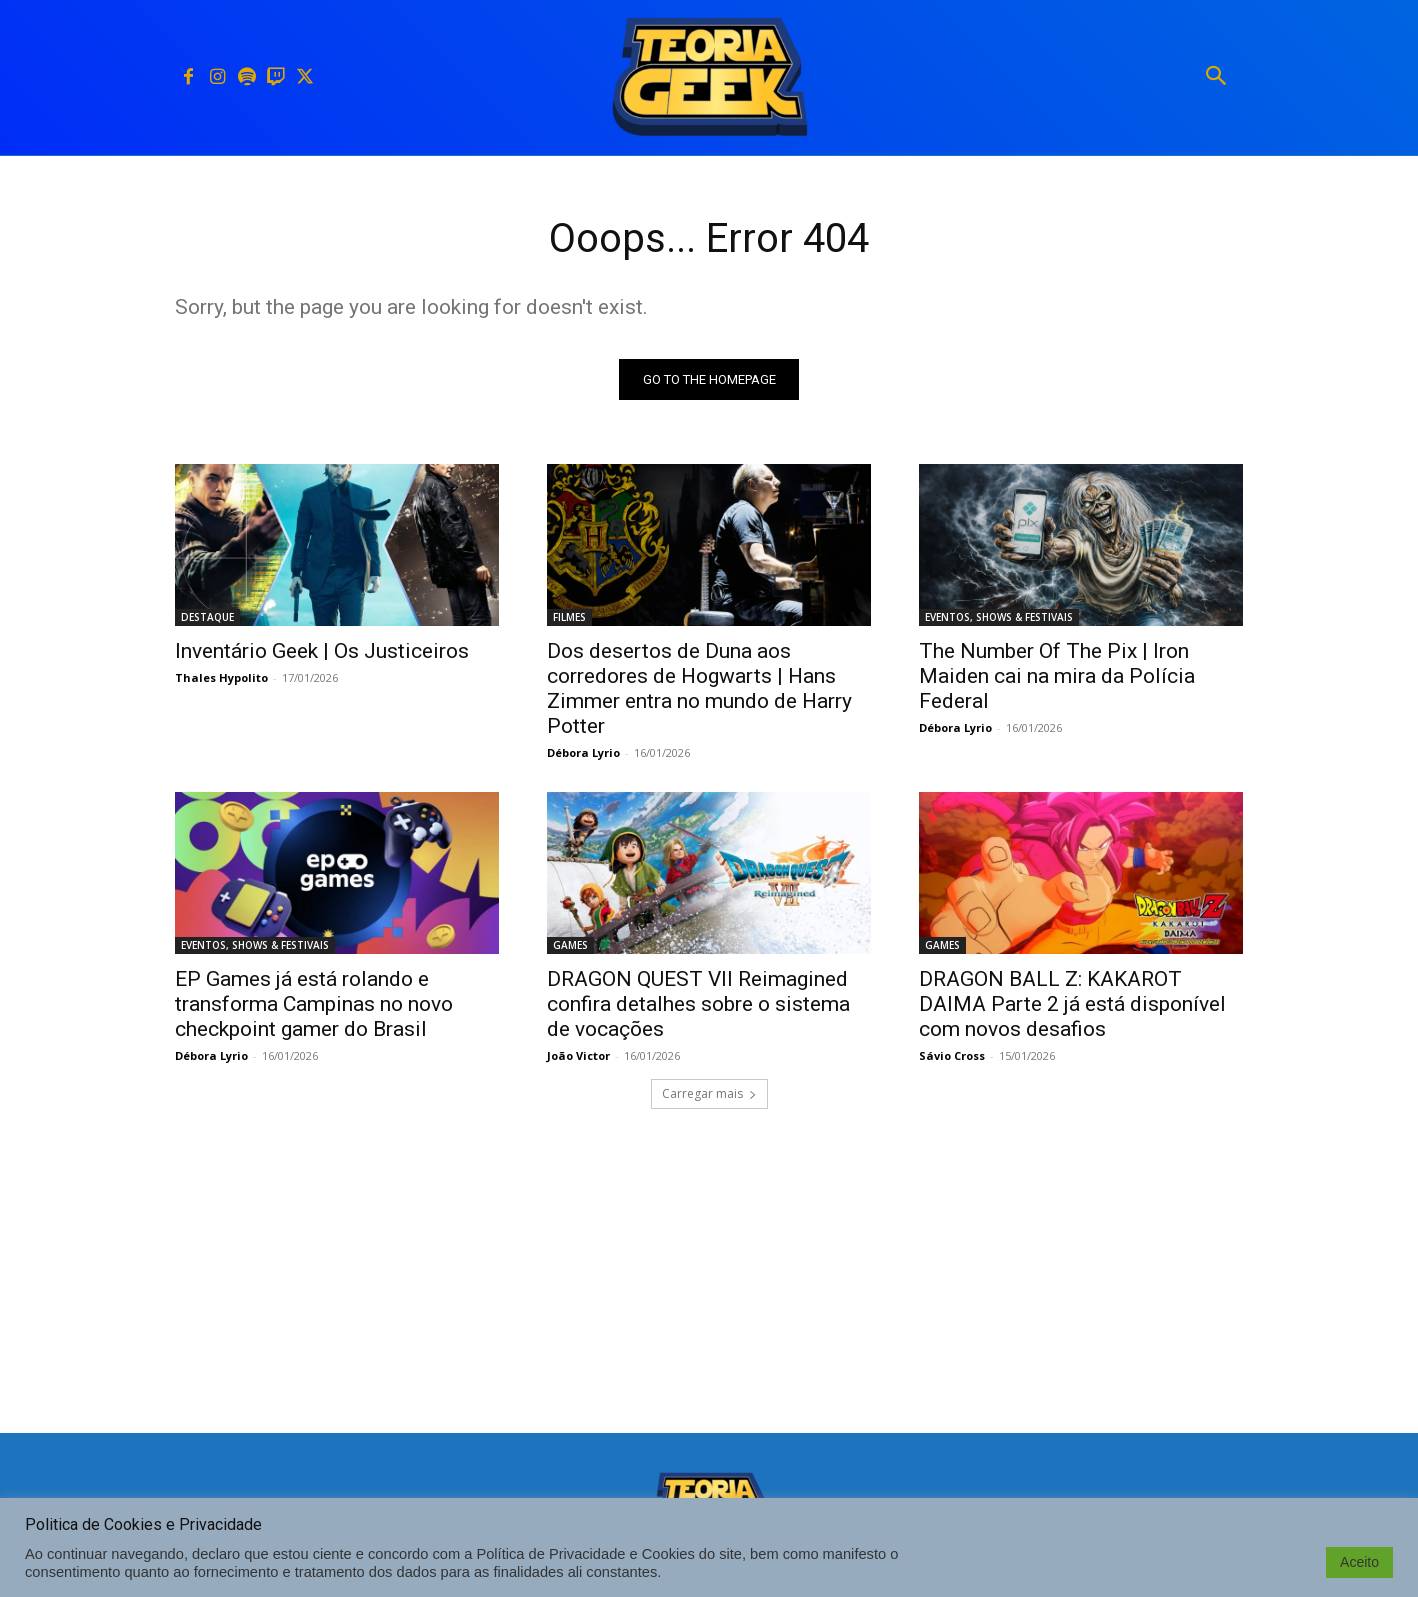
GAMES (570, 945)
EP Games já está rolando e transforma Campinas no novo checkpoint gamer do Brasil (314, 1004)
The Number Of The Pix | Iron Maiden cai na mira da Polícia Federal (1057, 676)
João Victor (578, 1055)
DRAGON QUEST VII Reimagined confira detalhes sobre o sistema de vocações (698, 1004)
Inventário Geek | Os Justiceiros (322, 651)
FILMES (569, 617)
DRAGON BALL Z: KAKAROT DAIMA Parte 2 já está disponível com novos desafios (1072, 1004)
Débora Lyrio (583, 752)
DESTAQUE (207, 617)
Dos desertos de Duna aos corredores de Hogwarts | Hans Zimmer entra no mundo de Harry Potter (699, 688)
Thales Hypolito (221, 677)
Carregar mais (709, 1093)
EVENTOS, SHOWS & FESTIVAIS (999, 617)
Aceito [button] (1359, 1562)
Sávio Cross (952, 1055)
